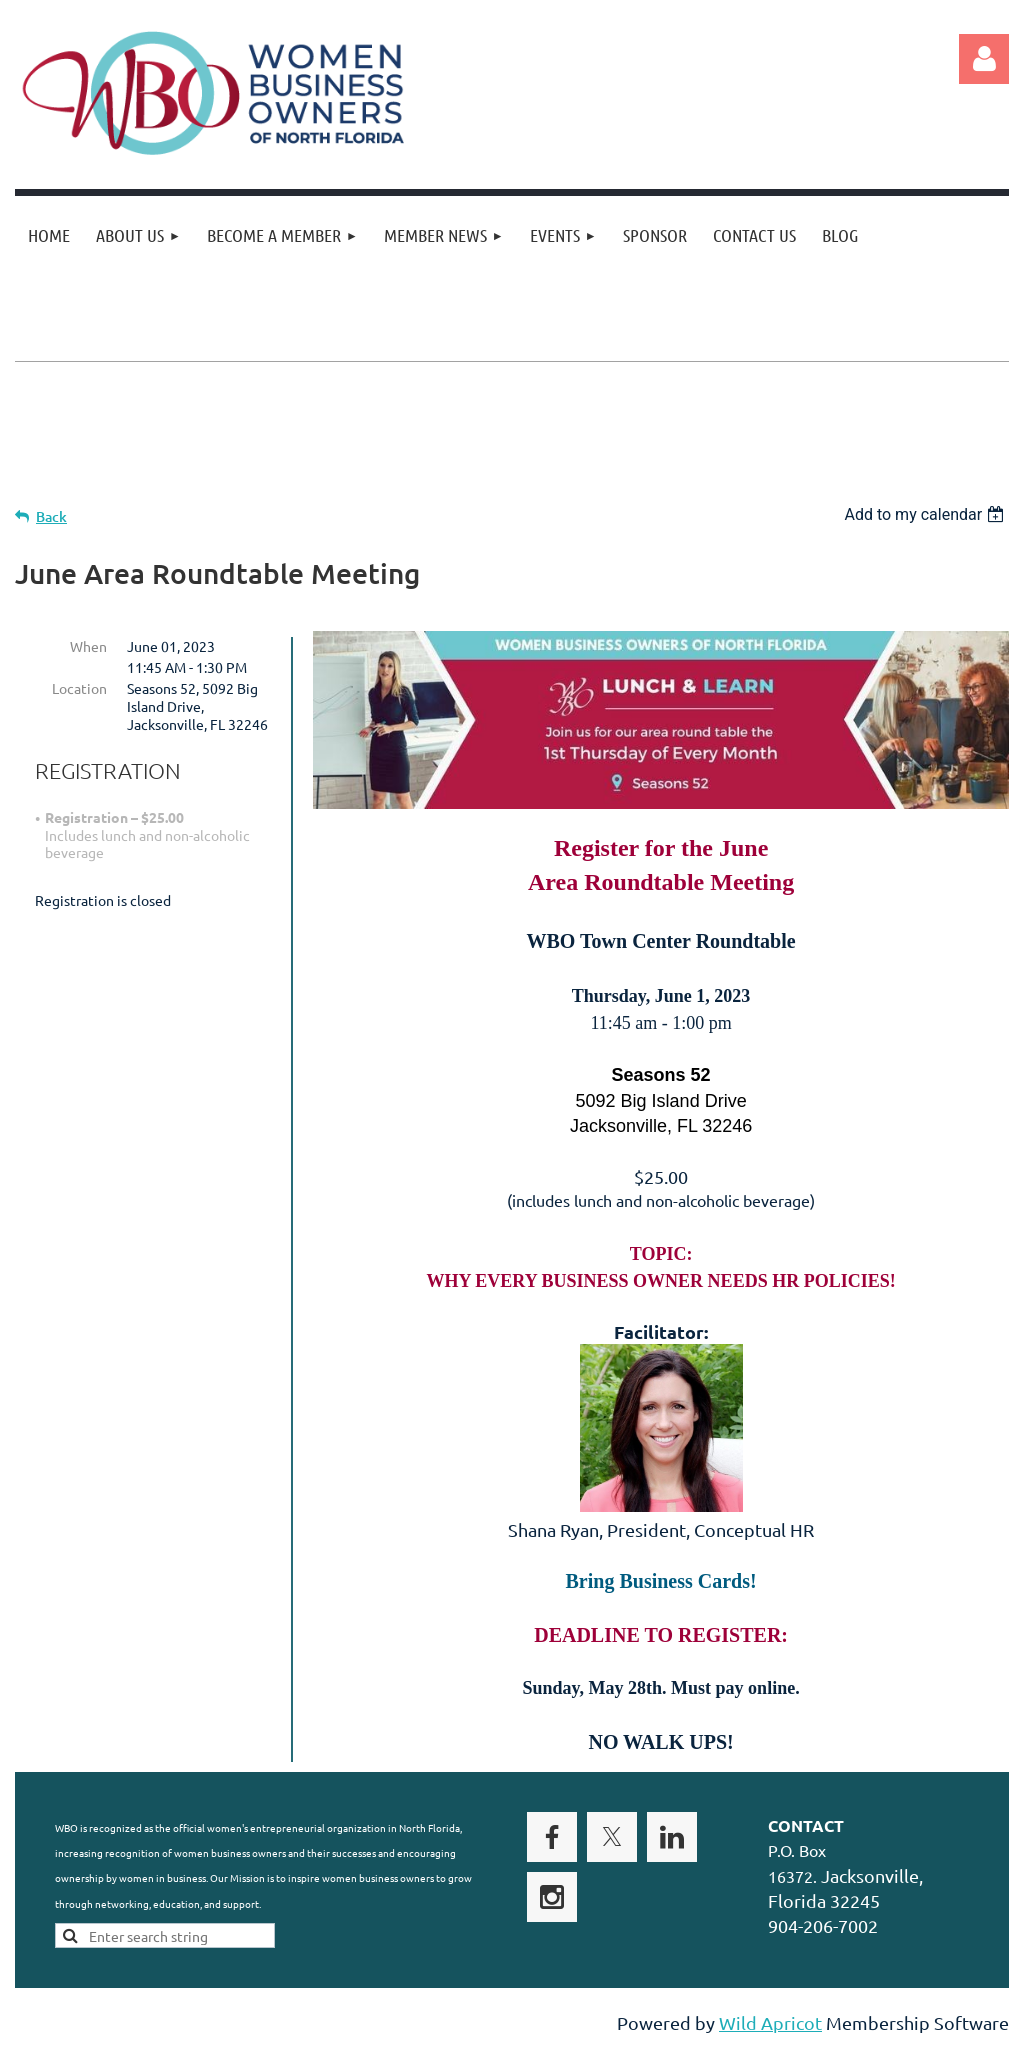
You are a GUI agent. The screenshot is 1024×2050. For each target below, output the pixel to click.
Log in (984, 59)
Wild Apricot (770, 2024)
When (88, 646)
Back (51, 516)
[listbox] (926, 514)
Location (79, 688)
